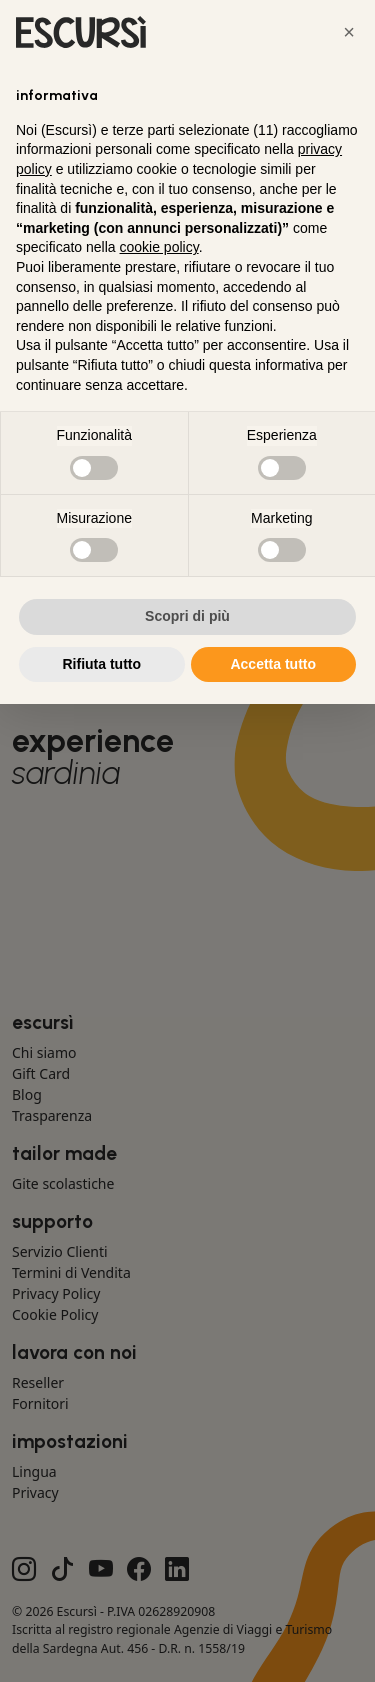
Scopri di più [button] (187, 616)
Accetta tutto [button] (273, 664)
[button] (349, 32)
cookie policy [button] (159, 247)
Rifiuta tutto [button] (101, 664)
